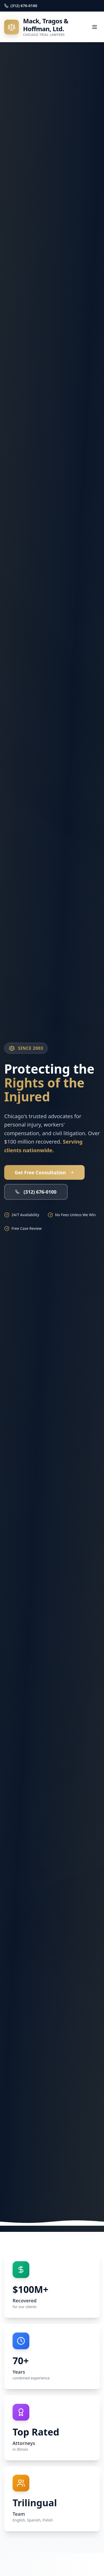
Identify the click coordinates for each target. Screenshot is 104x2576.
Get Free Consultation (44, 1172)
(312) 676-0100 (36, 1192)
